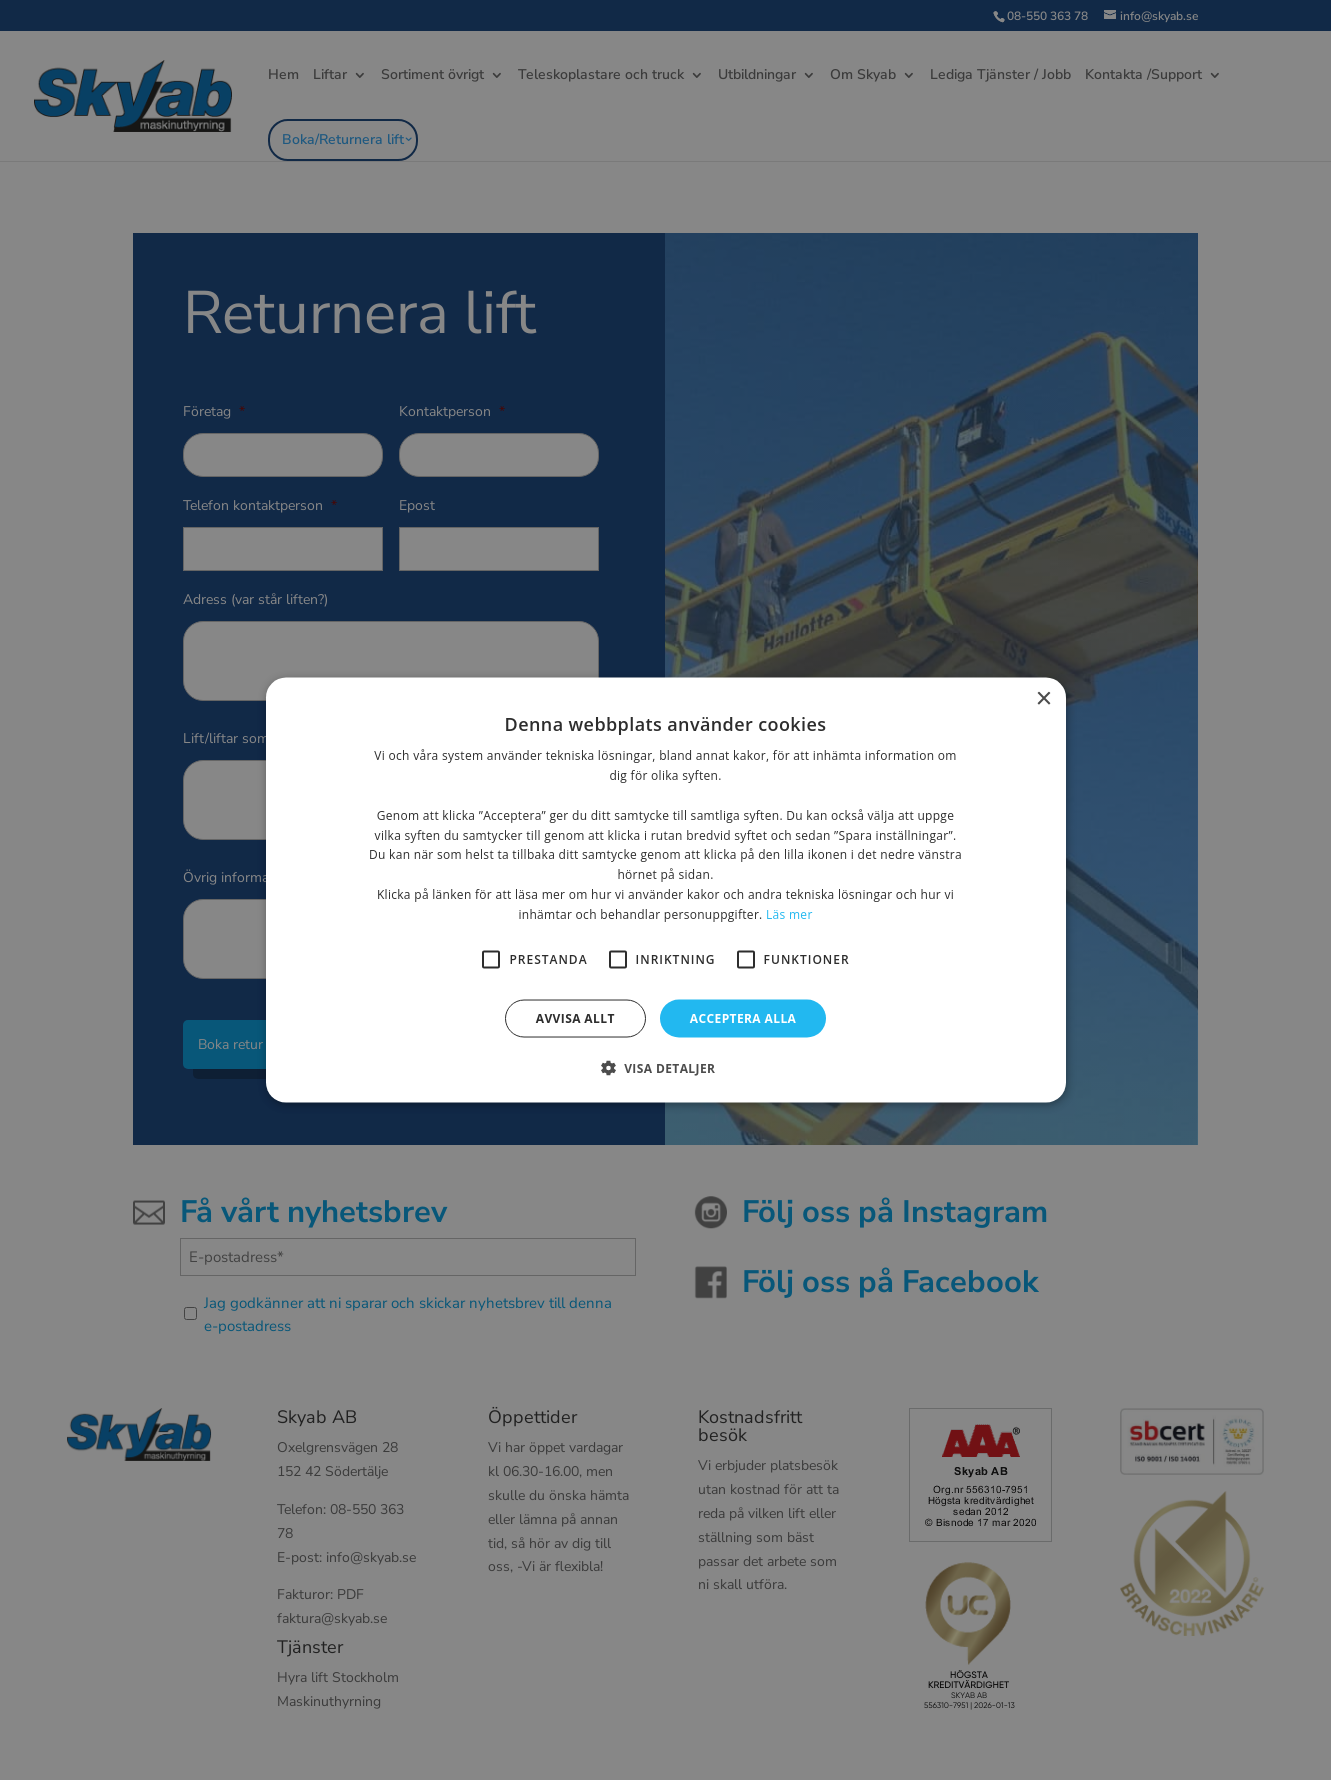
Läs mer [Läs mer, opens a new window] (789, 913)
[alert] (665, 890)
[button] (666, 1067)
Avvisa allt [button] (575, 1017)
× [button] (1043, 699)
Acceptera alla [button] (743, 1017)
